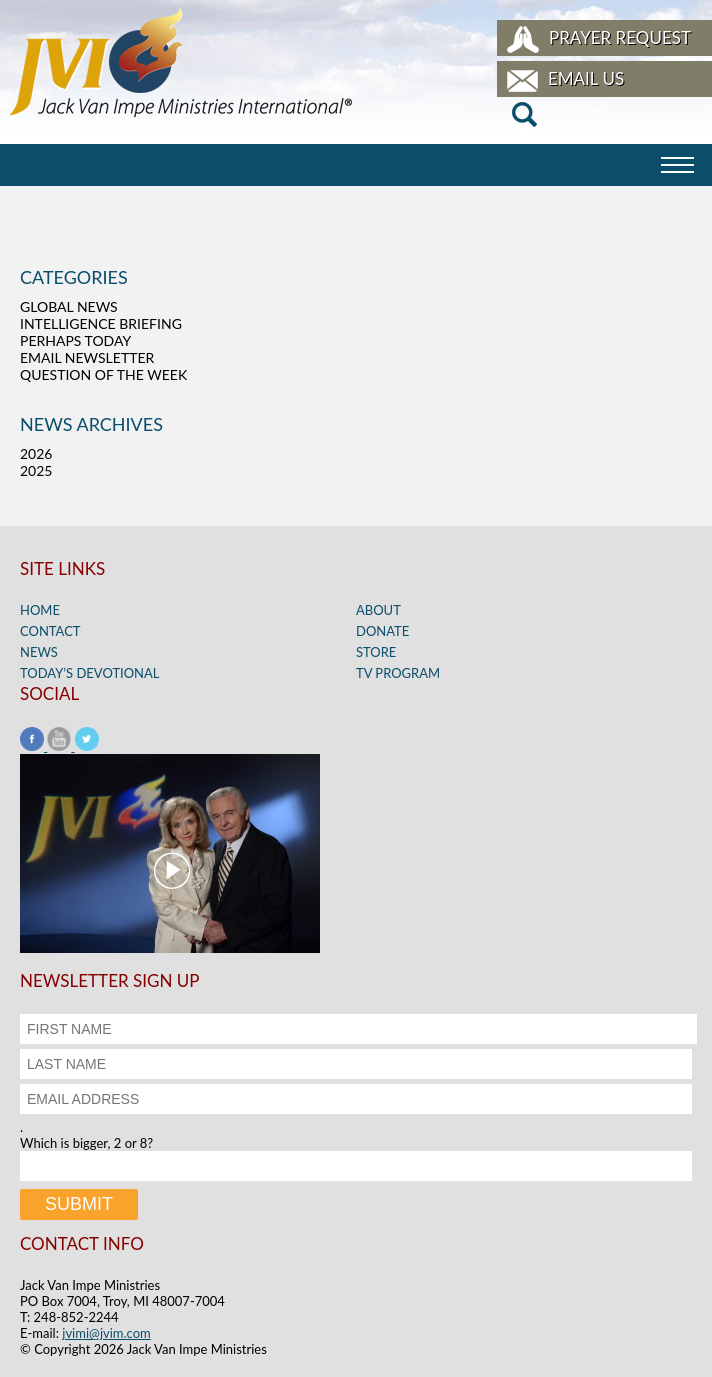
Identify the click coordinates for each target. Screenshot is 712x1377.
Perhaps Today (75, 340)
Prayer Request (620, 37)
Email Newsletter (87, 357)
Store (376, 652)
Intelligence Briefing (101, 323)
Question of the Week (103, 374)
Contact (50, 631)
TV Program (398, 673)
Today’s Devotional (90, 673)
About (378, 610)
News (39, 652)
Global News (69, 306)
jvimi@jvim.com (106, 1333)
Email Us (586, 78)
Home (40, 610)
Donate (382, 631)
